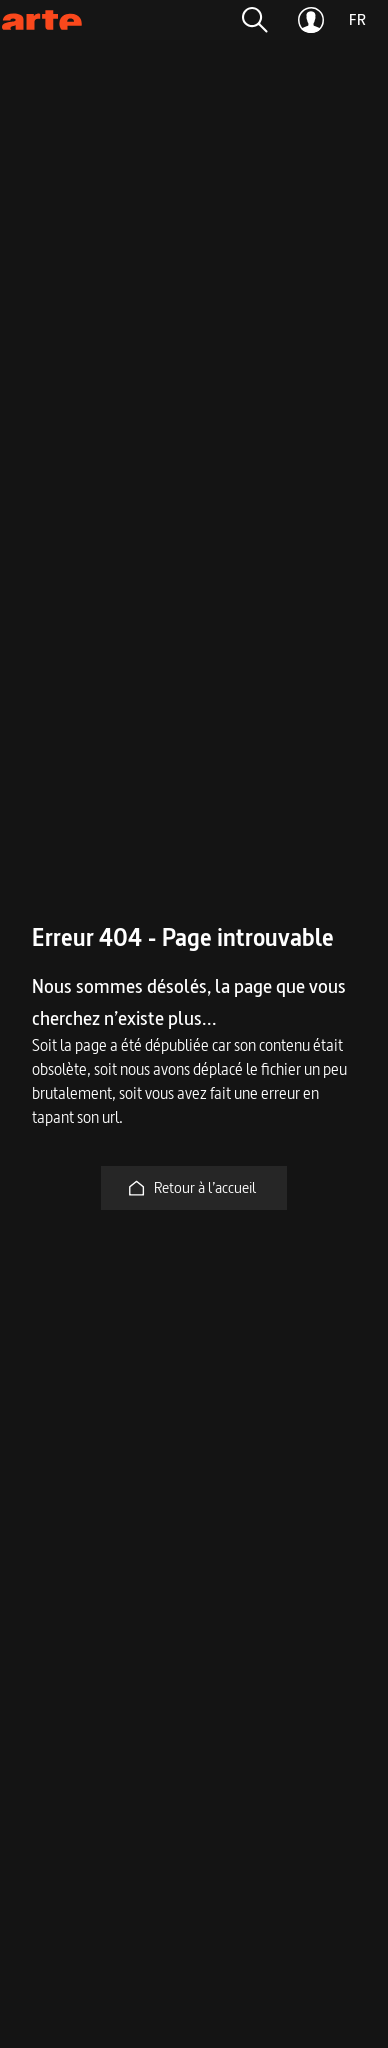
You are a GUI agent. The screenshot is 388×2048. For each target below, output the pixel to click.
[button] (255, 20)
